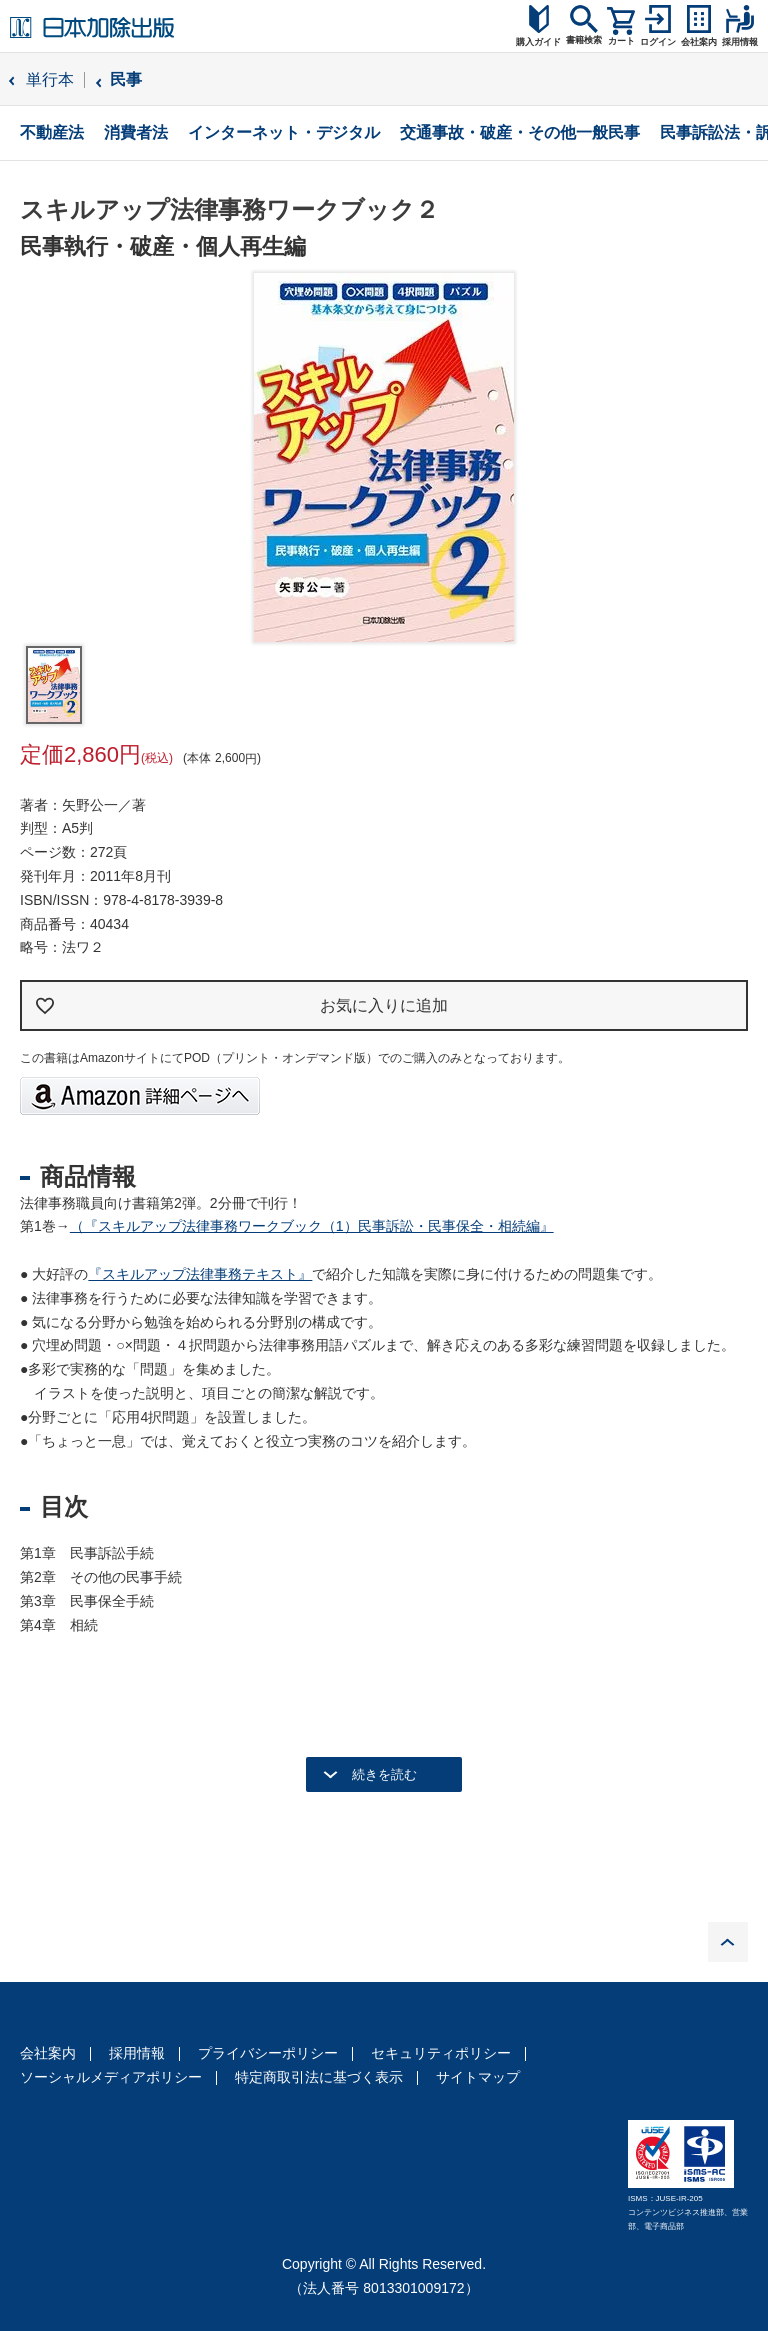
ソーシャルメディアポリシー (111, 2077)
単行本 (50, 79)
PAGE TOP (728, 1942)
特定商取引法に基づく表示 (319, 2077)
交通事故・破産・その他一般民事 (520, 132)
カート (621, 41)
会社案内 (48, 2053)
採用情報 (137, 2053)
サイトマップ (478, 2077)
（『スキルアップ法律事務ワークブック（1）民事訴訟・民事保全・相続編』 (312, 1226)
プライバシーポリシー (268, 2053)
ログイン (658, 42)
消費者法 (136, 132)
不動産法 (52, 132)
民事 (126, 79)
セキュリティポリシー (441, 2053)
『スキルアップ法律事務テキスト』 (200, 1274)
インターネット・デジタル (284, 132)
